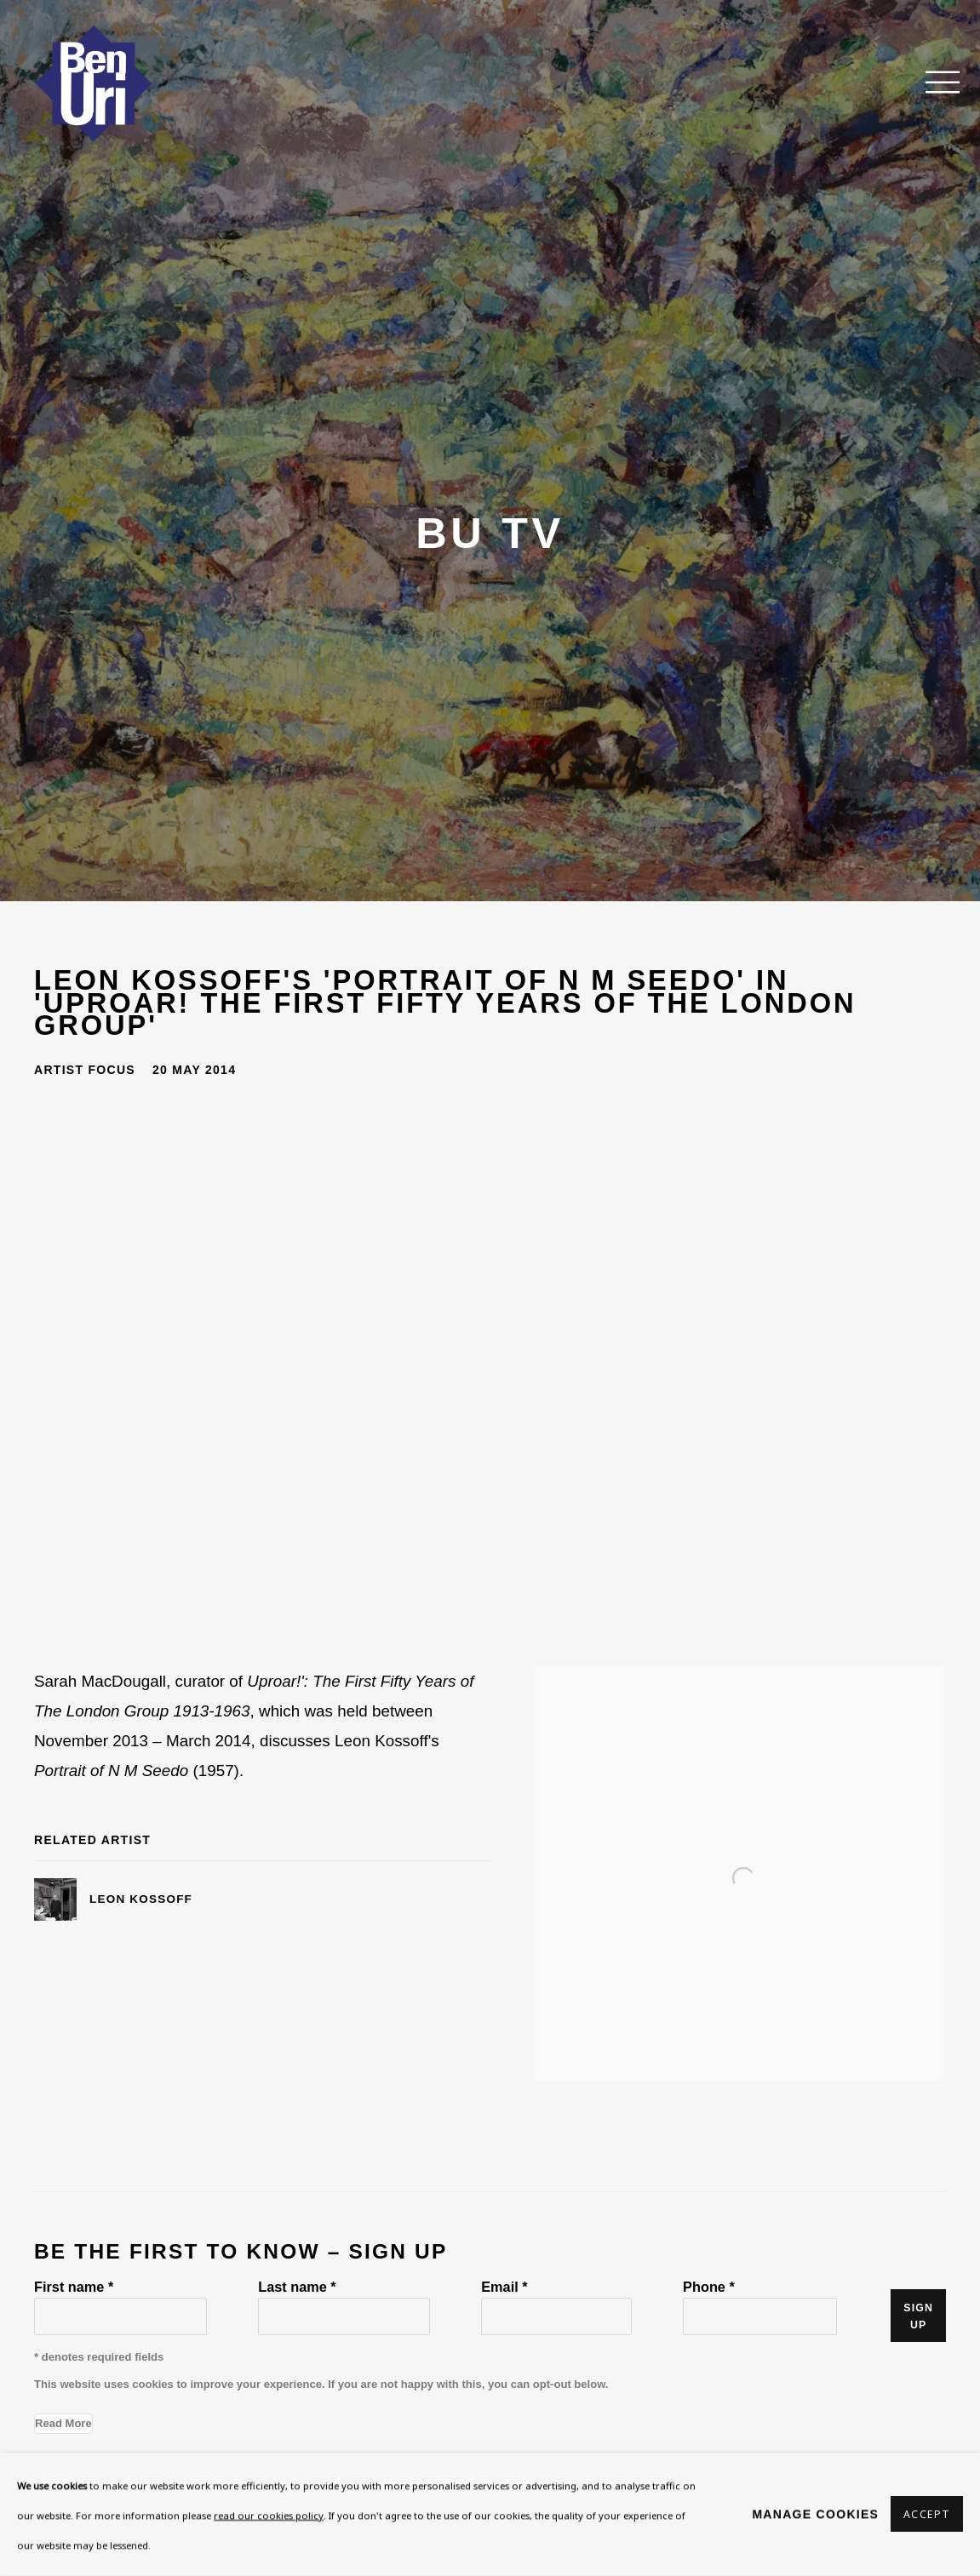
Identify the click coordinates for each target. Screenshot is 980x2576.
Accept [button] (926, 2515)
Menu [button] (933, 83)
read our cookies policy (269, 2515)
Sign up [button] (918, 2316)
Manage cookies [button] (815, 2514)
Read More (63, 2423)
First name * (73, 2286)
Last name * (296, 2286)
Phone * (709, 2286)
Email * (504, 2286)
